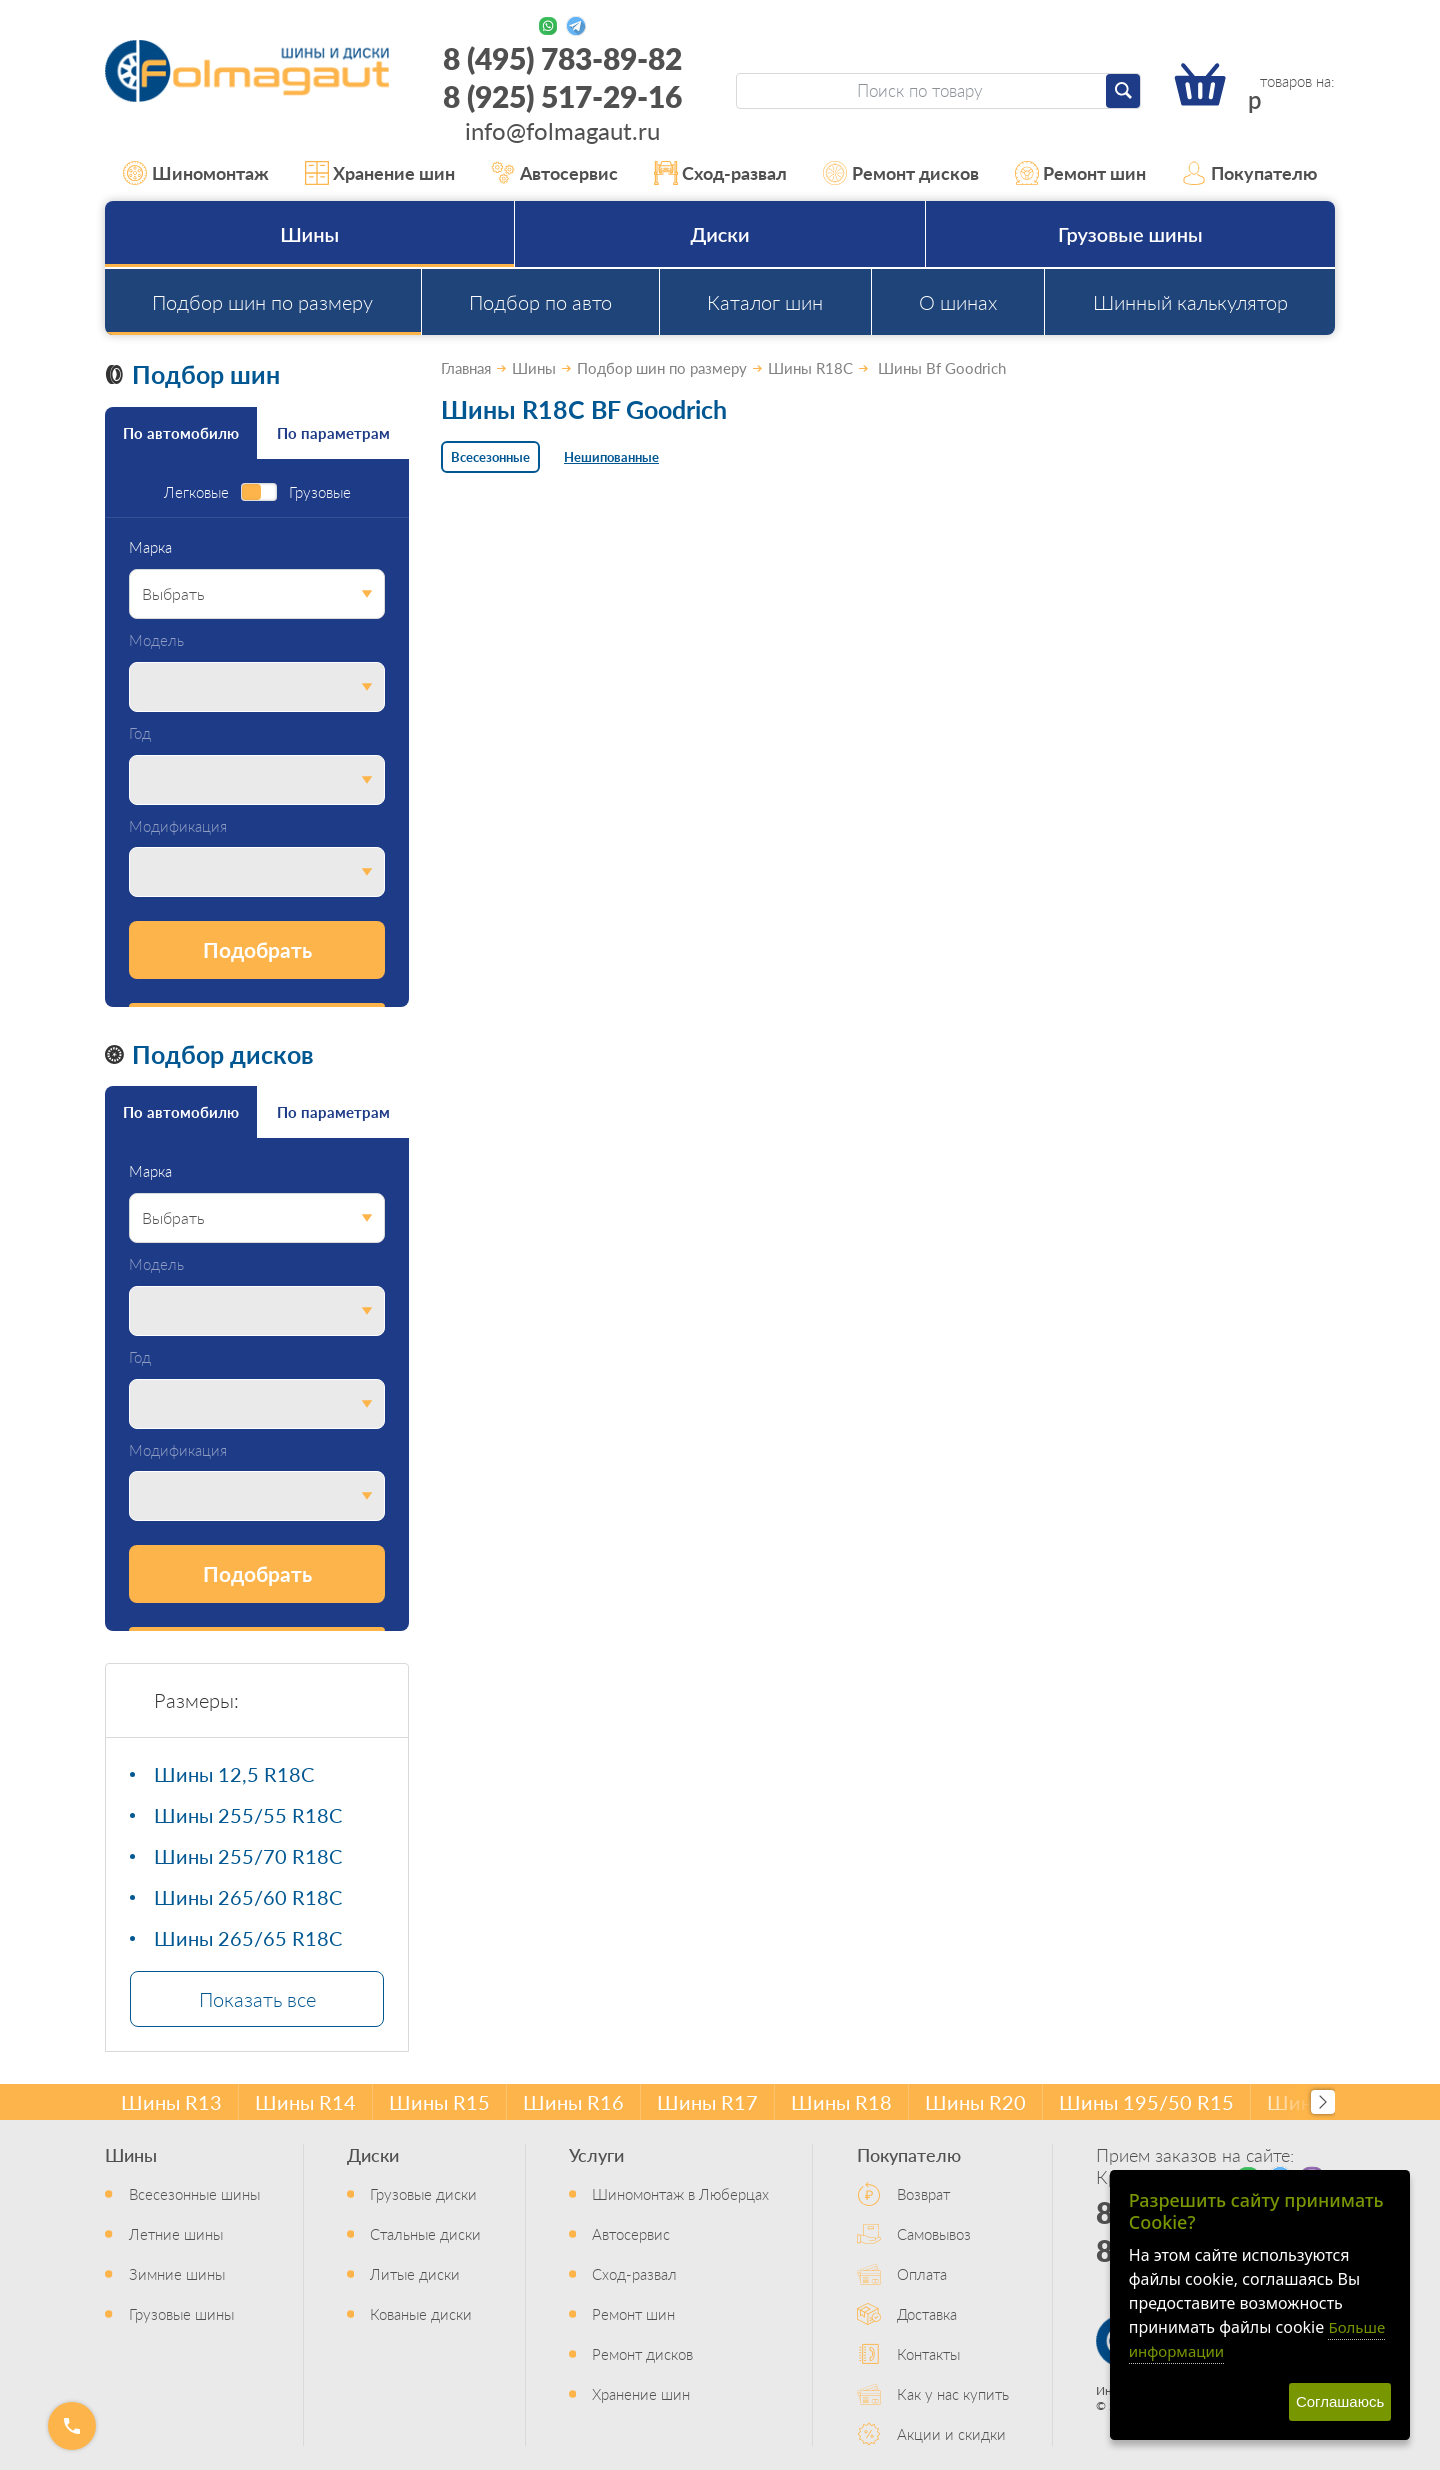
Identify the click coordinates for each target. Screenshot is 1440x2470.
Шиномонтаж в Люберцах (680, 2193)
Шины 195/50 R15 (1146, 2102)
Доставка (927, 2313)
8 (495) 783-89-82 (562, 58)
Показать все (257, 1999)
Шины (309, 234)
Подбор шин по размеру (262, 302)
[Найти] (1123, 91)
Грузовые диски (423, 2193)
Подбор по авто (540, 302)
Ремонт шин (1081, 173)
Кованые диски (421, 2313)
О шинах (958, 302)
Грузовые (320, 492)
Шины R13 (171, 2102)
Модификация (178, 826)
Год (140, 733)
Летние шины (176, 2233)
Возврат (923, 2193)
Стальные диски (425, 2233)
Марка (150, 547)
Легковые (196, 492)
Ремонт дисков (901, 173)
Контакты (928, 2353)
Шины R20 (975, 2102)
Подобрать (257, 949)
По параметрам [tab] (333, 432)
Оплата (922, 2273)
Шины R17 (707, 2102)
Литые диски (415, 2273)
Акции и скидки (951, 2433)
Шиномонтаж (196, 173)
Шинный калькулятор (1190, 302)
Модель (156, 640)
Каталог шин (765, 302)
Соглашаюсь (1340, 2401)
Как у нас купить (953, 2393)
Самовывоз (934, 2233)
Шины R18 (841, 2102)
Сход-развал (721, 173)
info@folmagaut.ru (562, 130)
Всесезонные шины (194, 2193)
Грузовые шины (1130, 234)
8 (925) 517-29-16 (562, 96)
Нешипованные (611, 457)
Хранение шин (380, 173)
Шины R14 (305, 2102)
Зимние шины (177, 2273)
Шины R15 (439, 2102)
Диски (719, 234)
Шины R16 (573, 2102)
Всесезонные (490, 456)
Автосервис (554, 173)
